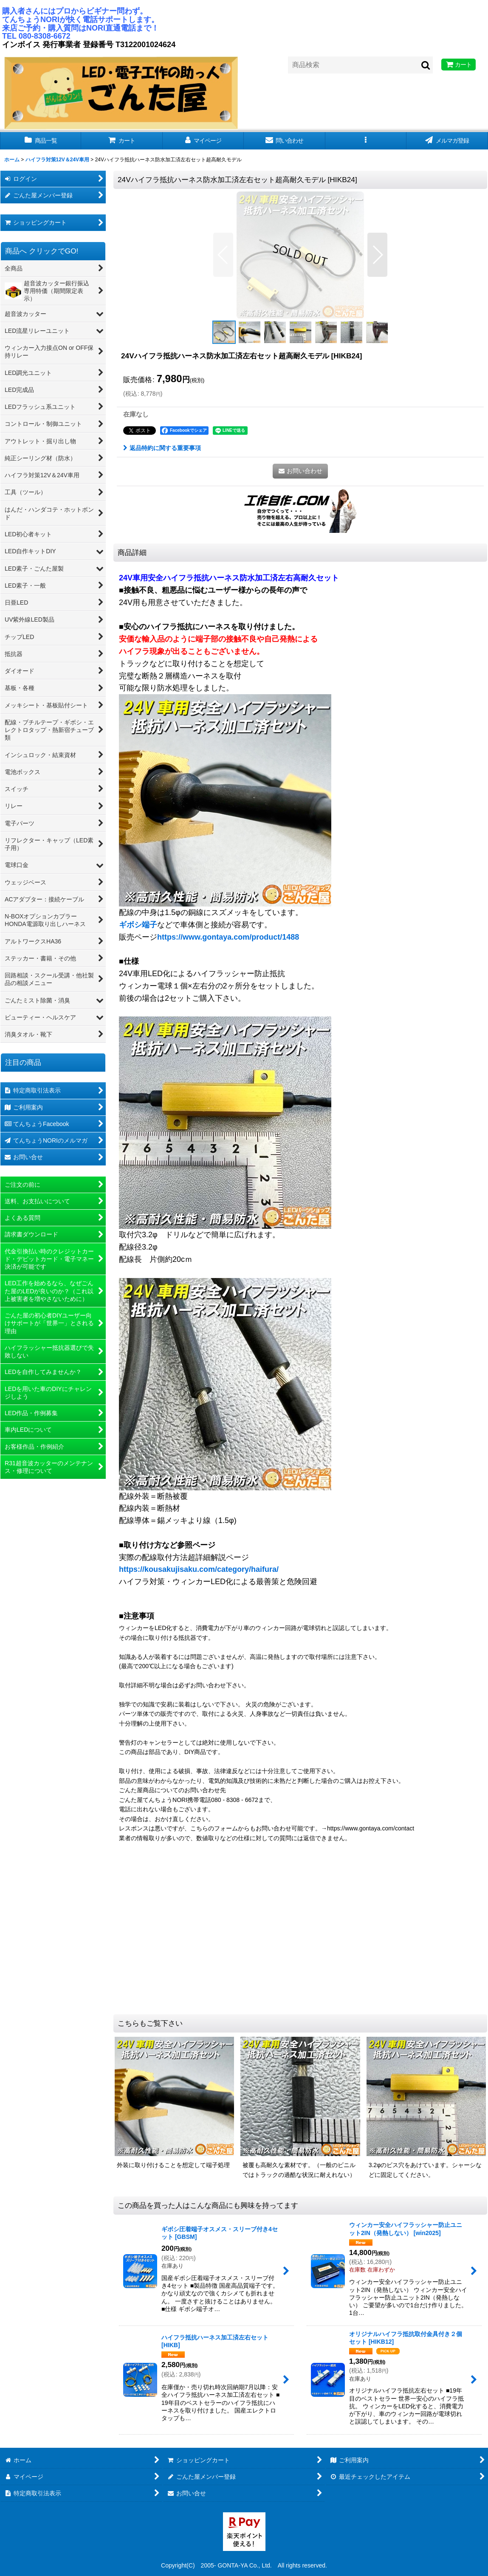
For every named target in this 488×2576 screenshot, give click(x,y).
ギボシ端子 (138, 925)
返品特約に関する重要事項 (162, 448)
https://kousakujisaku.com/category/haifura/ (199, 1569)
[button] (365, 140)
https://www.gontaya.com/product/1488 (228, 937)
